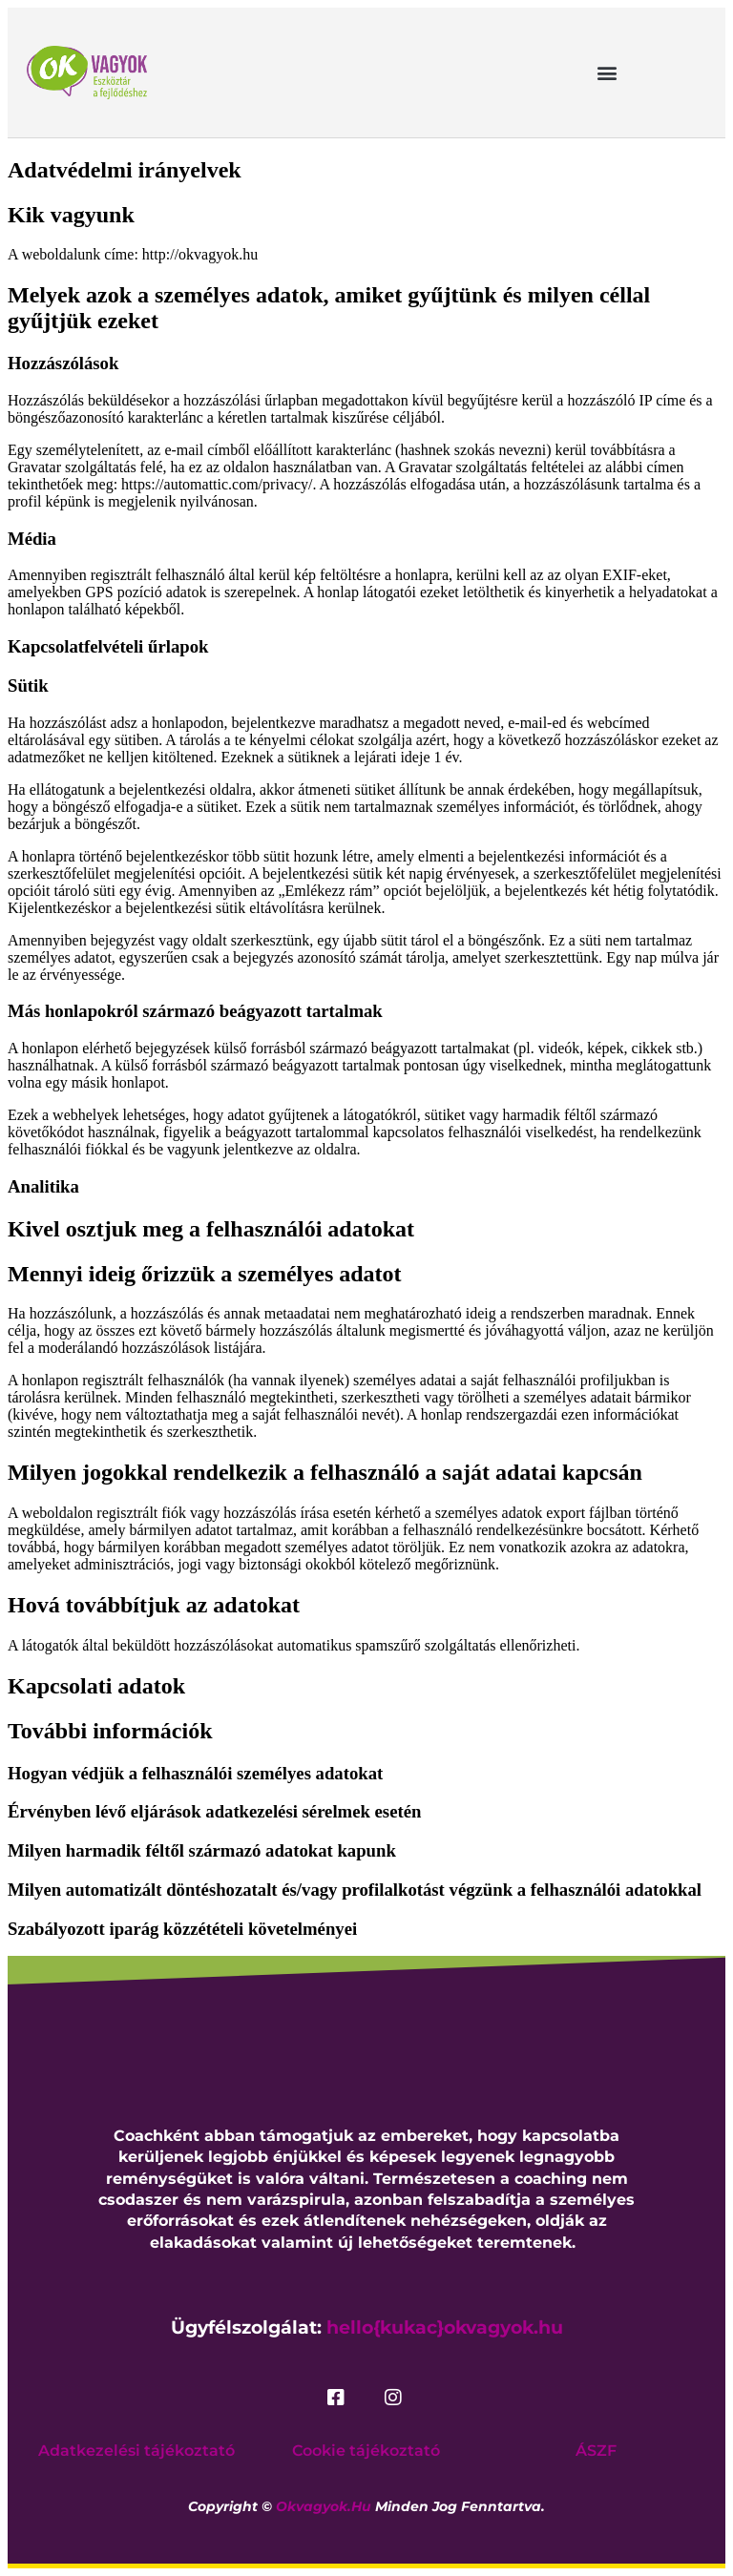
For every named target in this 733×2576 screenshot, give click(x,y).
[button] (607, 72)
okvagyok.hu (323, 2506)
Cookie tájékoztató (366, 2450)
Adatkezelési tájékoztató (136, 2450)
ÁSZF (596, 2450)
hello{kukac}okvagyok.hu (444, 2327)
